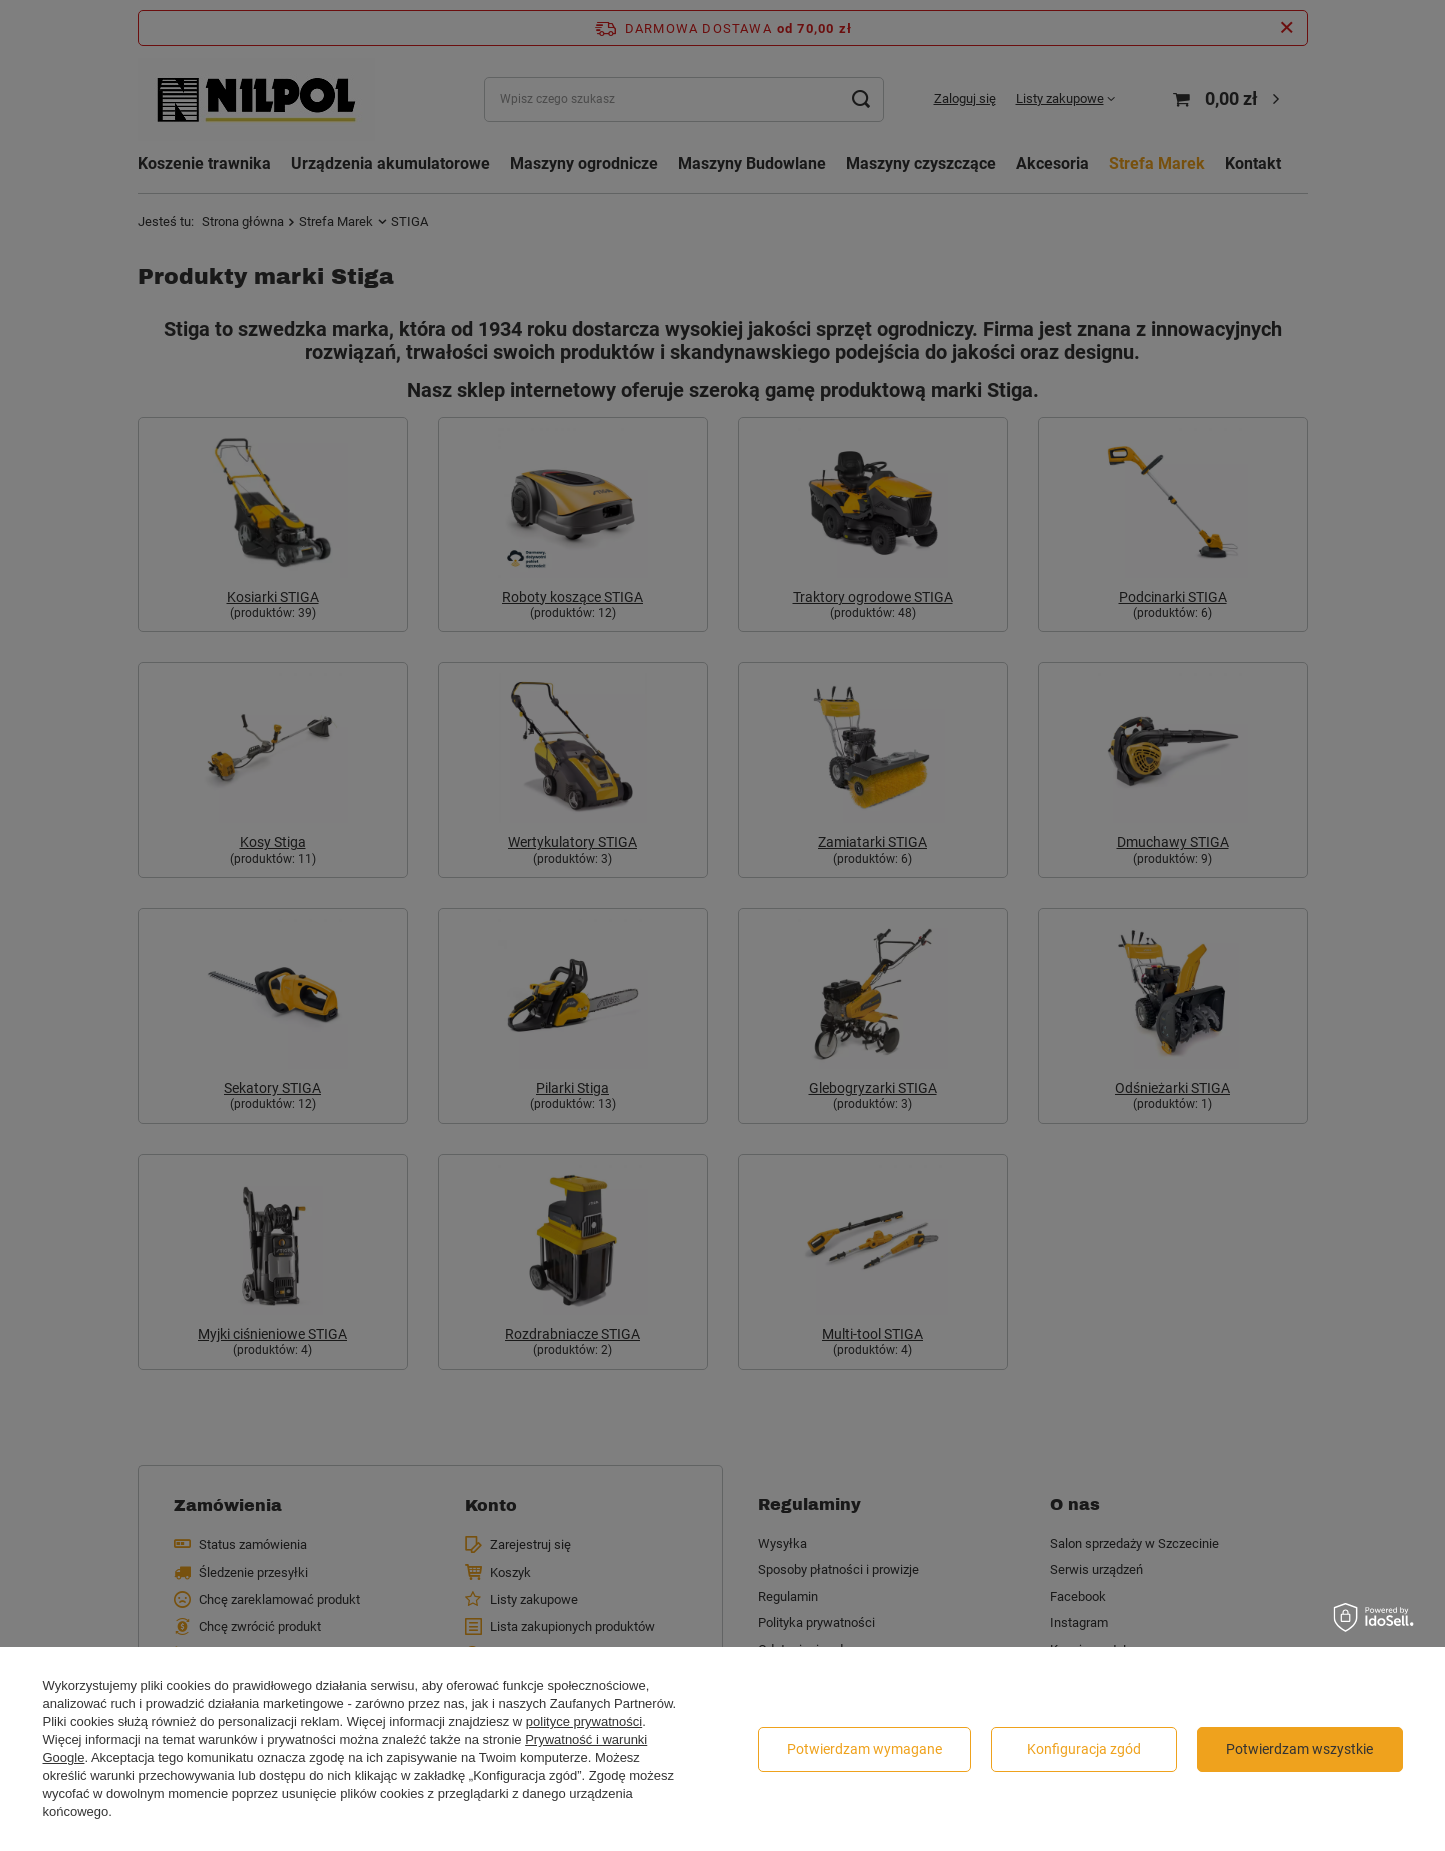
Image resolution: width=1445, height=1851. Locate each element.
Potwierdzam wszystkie (1299, 1749)
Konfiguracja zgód (1084, 1749)
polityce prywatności (584, 1721)
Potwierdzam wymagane (864, 1749)
